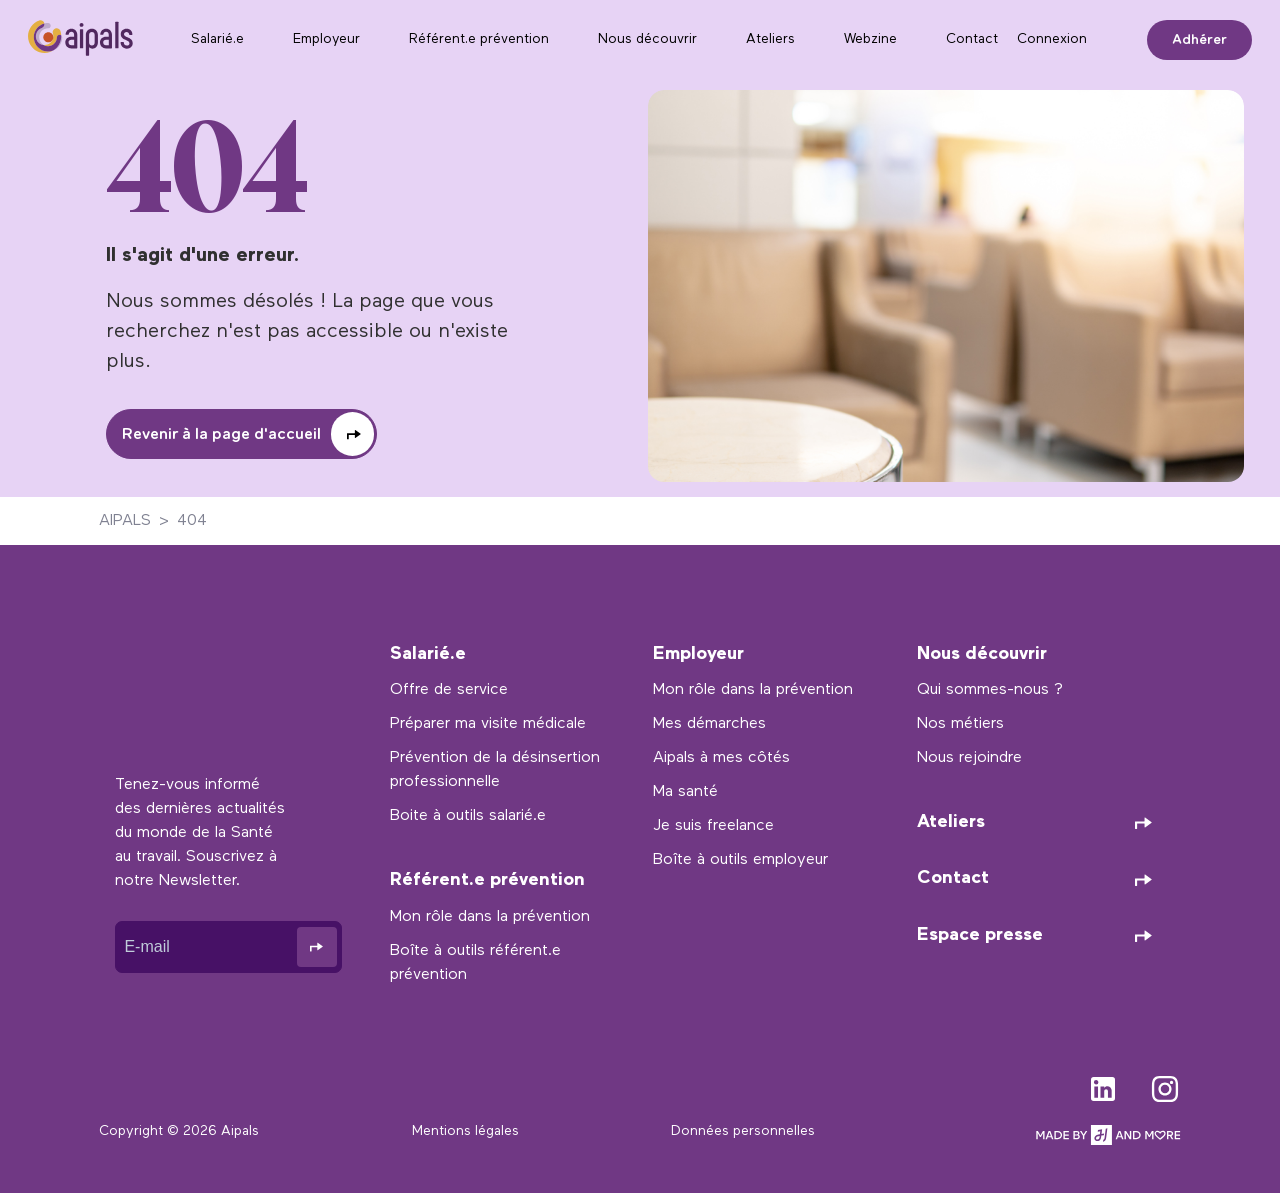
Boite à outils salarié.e (468, 816)
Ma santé (685, 792)
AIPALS (125, 521)
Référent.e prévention (479, 39)
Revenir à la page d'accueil (221, 435)
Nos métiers (960, 724)
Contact (972, 39)
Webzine (870, 39)
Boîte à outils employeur (740, 860)
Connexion (1052, 39)
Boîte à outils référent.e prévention (475, 963)
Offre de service (449, 690)
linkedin (1103, 1085)
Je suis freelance (713, 826)
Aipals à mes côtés (721, 758)
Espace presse (980, 935)
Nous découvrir (647, 39)
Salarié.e (217, 39)
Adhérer (1199, 40)
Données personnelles (743, 1131)
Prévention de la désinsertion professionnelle (495, 770)
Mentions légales (465, 1131)
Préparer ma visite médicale (488, 724)
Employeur (326, 39)
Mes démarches (709, 724)
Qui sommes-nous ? (990, 690)
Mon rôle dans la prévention (490, 917)
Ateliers (770, 39)
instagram (1165, 1085)
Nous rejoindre (969, 758)
